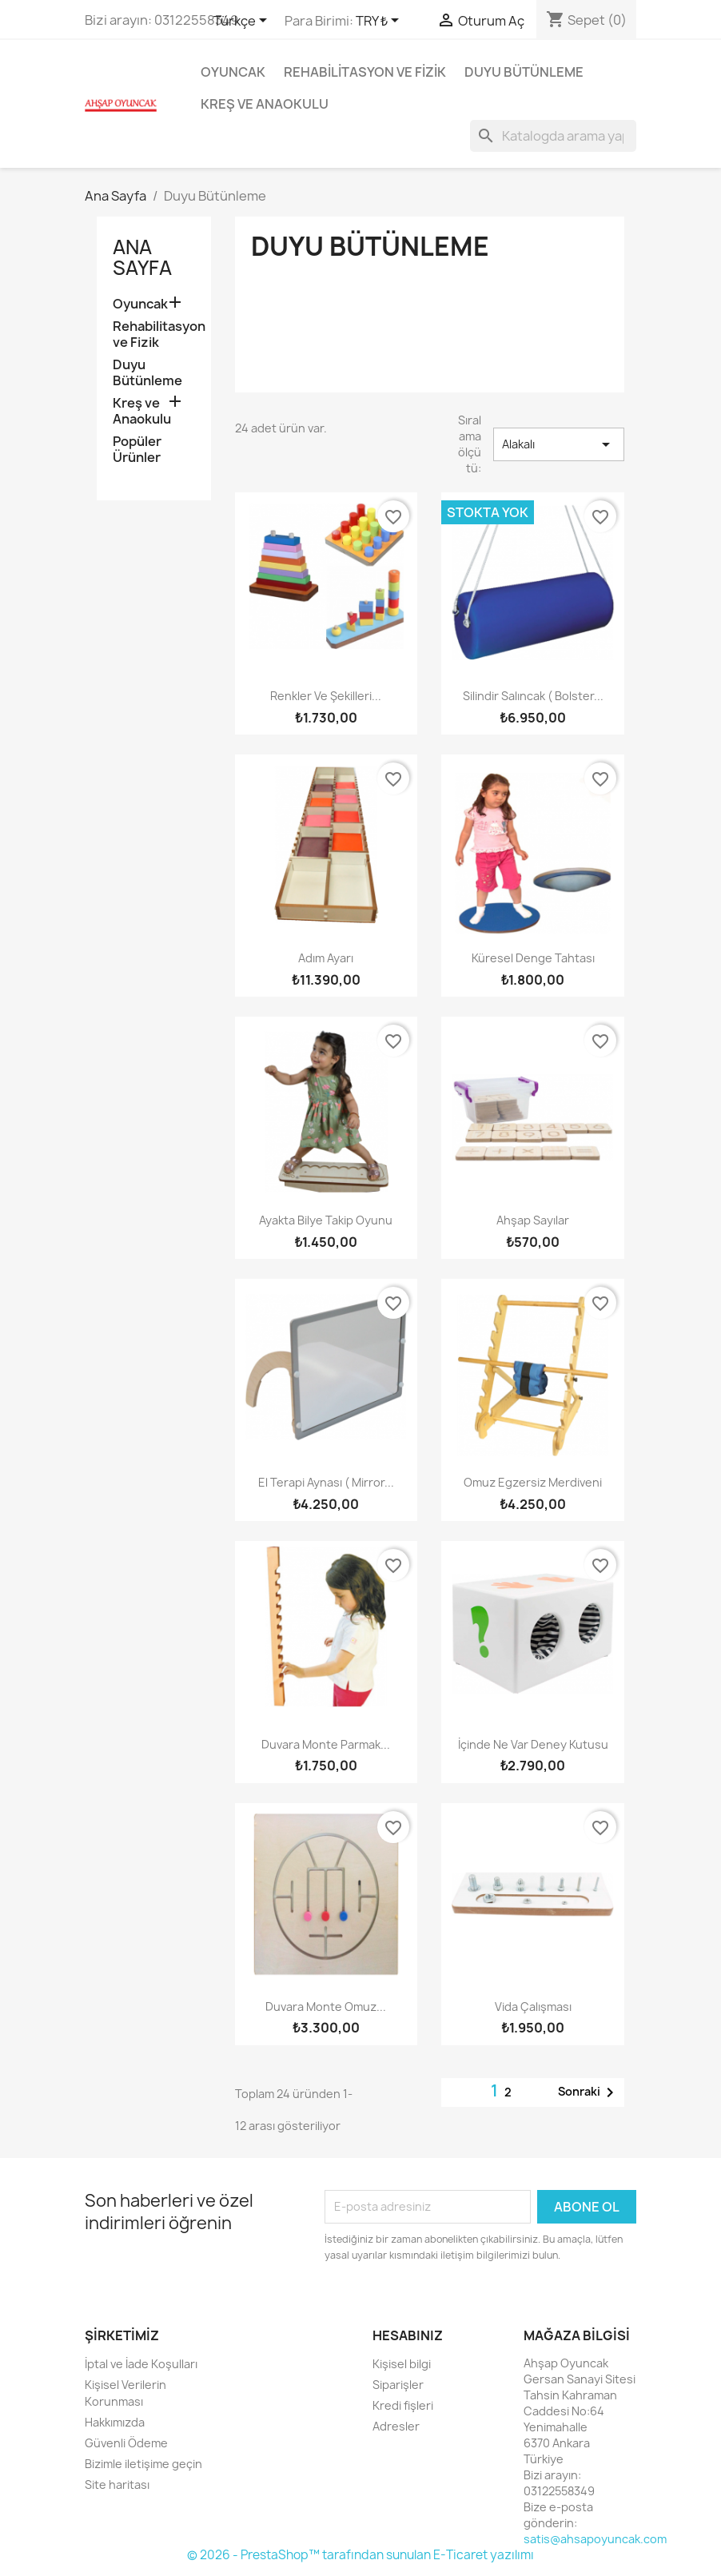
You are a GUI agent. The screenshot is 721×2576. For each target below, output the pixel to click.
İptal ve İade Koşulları (141, 2363)
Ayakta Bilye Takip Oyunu (325, 1220)
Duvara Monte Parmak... (325, 1744)
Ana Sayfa (142, 257)
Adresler (396, 2426)
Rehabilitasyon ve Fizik (365, 72)
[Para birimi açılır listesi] (380, 21)
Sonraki (588, 2092)
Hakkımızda (115, 2422)
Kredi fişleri (402, 2405)
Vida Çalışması (533, 2006)
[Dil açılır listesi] (243, 21)
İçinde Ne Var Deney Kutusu (533, 1744)
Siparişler (398, 2384)
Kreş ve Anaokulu (265, 104)
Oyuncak (233, 72)
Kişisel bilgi (401, 2363)
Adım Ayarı (325, 958)
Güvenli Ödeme (126, 2443)
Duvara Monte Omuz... (325, 2006)
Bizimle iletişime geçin (143, 2463)
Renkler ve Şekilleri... (325, 695)
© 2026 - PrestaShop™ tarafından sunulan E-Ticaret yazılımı (360, 2554)
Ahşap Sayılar (532, 1220)
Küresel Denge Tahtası (533, 958)
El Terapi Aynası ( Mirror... (326, 1482)
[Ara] (553, 136)
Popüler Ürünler (137, 449)
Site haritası (117, 2484)
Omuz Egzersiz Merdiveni (533, 1482)
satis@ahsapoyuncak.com (595, 2538)
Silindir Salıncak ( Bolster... (533, 695)
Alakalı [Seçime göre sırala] (558, 444)
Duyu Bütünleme (524, 72)
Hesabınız (407, 2335)
